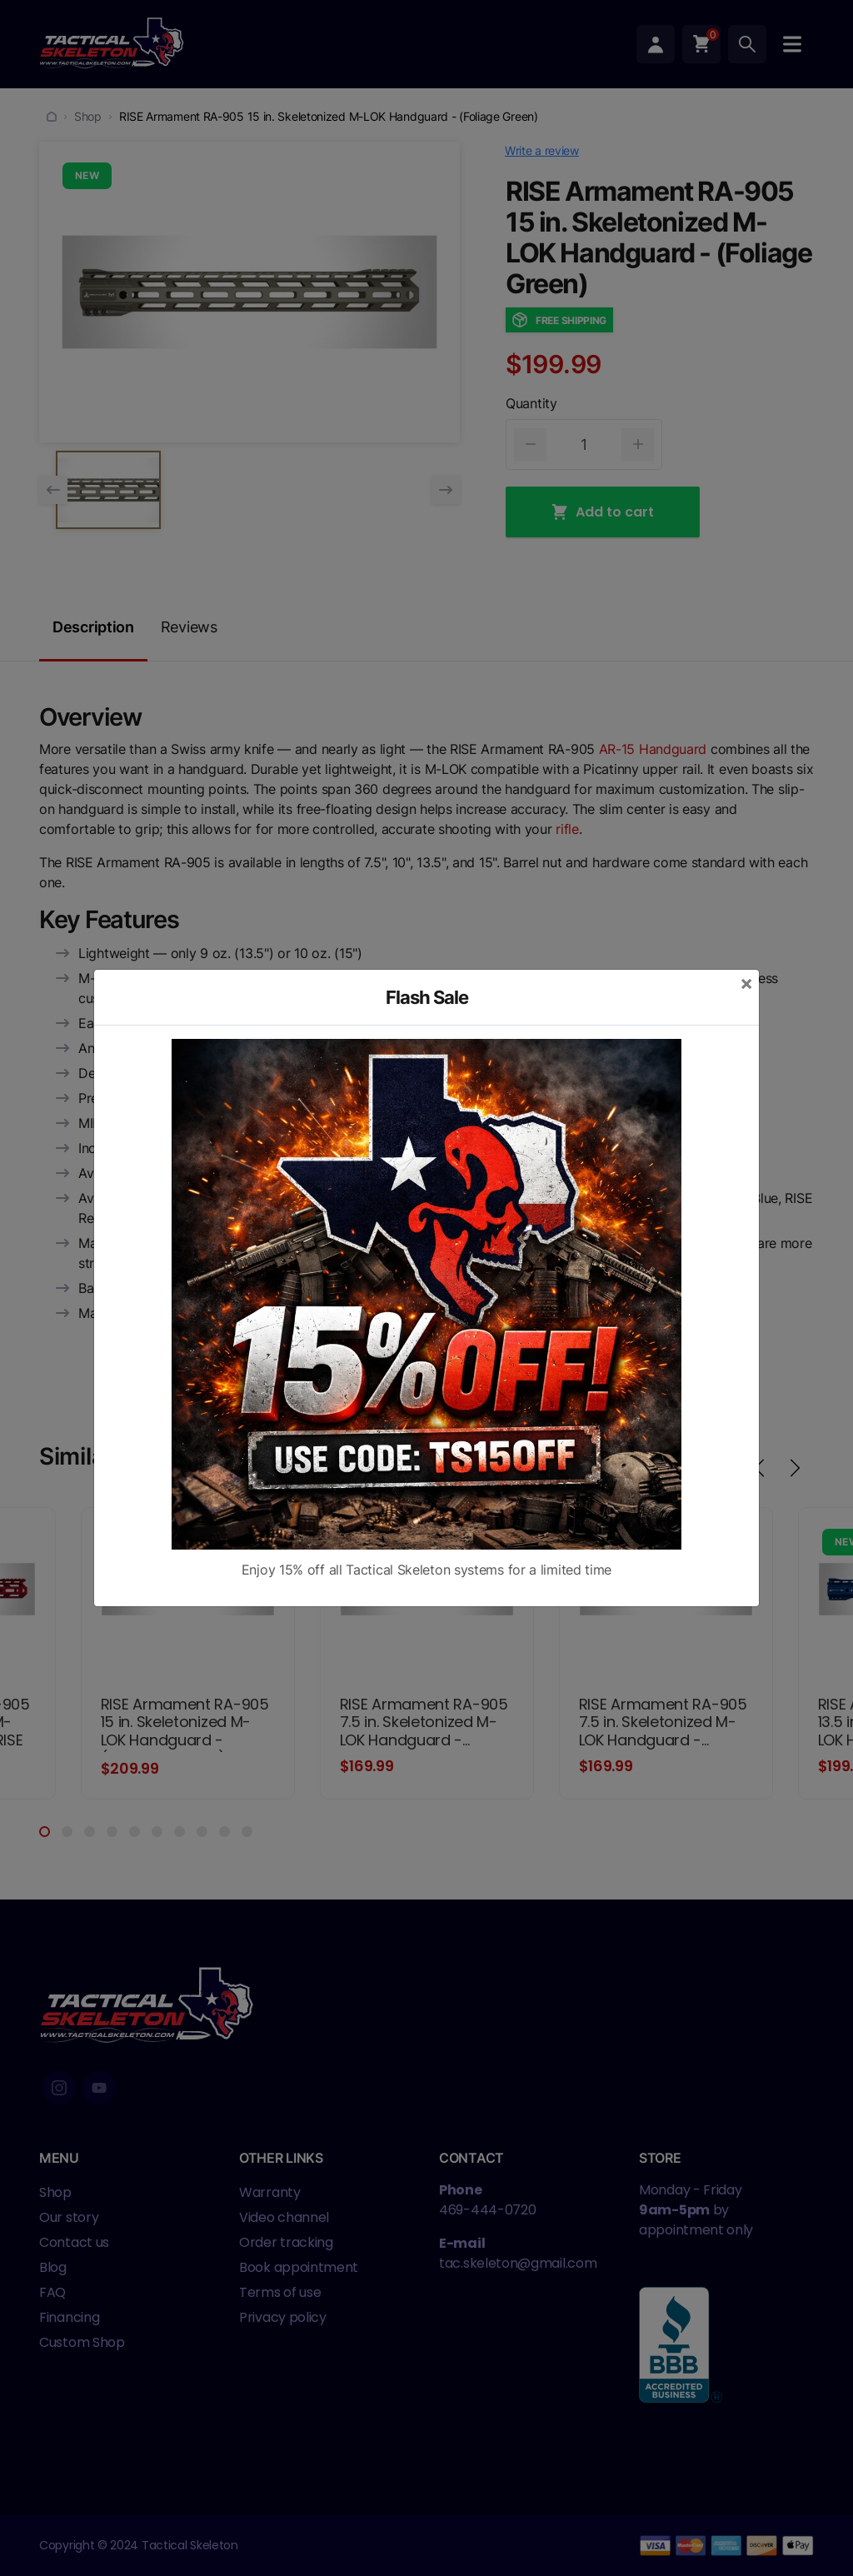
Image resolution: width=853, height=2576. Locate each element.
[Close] (746, 983)
